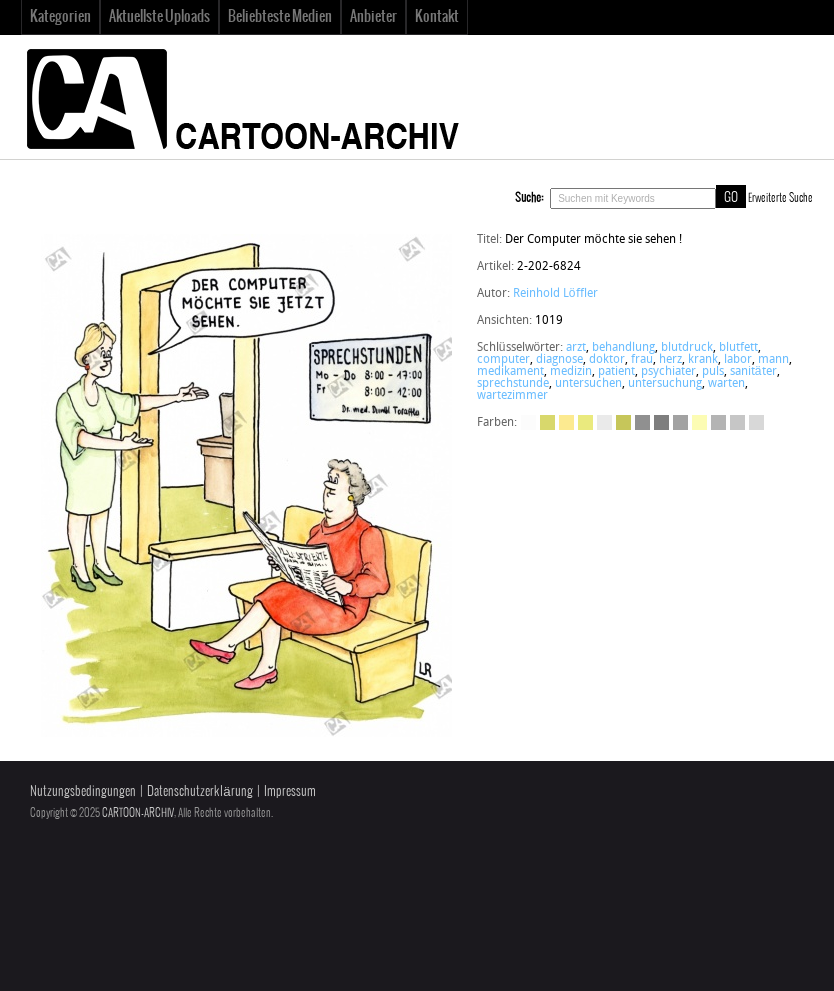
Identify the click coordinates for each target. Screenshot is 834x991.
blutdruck (687, 348)
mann (773, 360)
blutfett (738, 348)
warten (726, 384)
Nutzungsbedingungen (83, 791)
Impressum (290, 791)
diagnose (559, 360)
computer (503, 360)
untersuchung (665, 384)
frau (642, 360)
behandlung (623, 348)
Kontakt (437, 17)
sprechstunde (513, 384)
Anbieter (373, 17)
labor (738, 360)
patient (616, 372)
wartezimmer (512, 396)
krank (703, 360)
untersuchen (588, 384)
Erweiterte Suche (780, 198)
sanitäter (753, 372)
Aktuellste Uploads (159, 17)
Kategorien (60, 17)
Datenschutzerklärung (199, 791)
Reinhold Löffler (555, 294)
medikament (510, 372)
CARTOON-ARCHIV (138, 813)
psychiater (668, 372)
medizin (571, 372)
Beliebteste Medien (280, 17)
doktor (607, 360)
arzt (576, 348)
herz (670, 360)
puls (713, 372)
